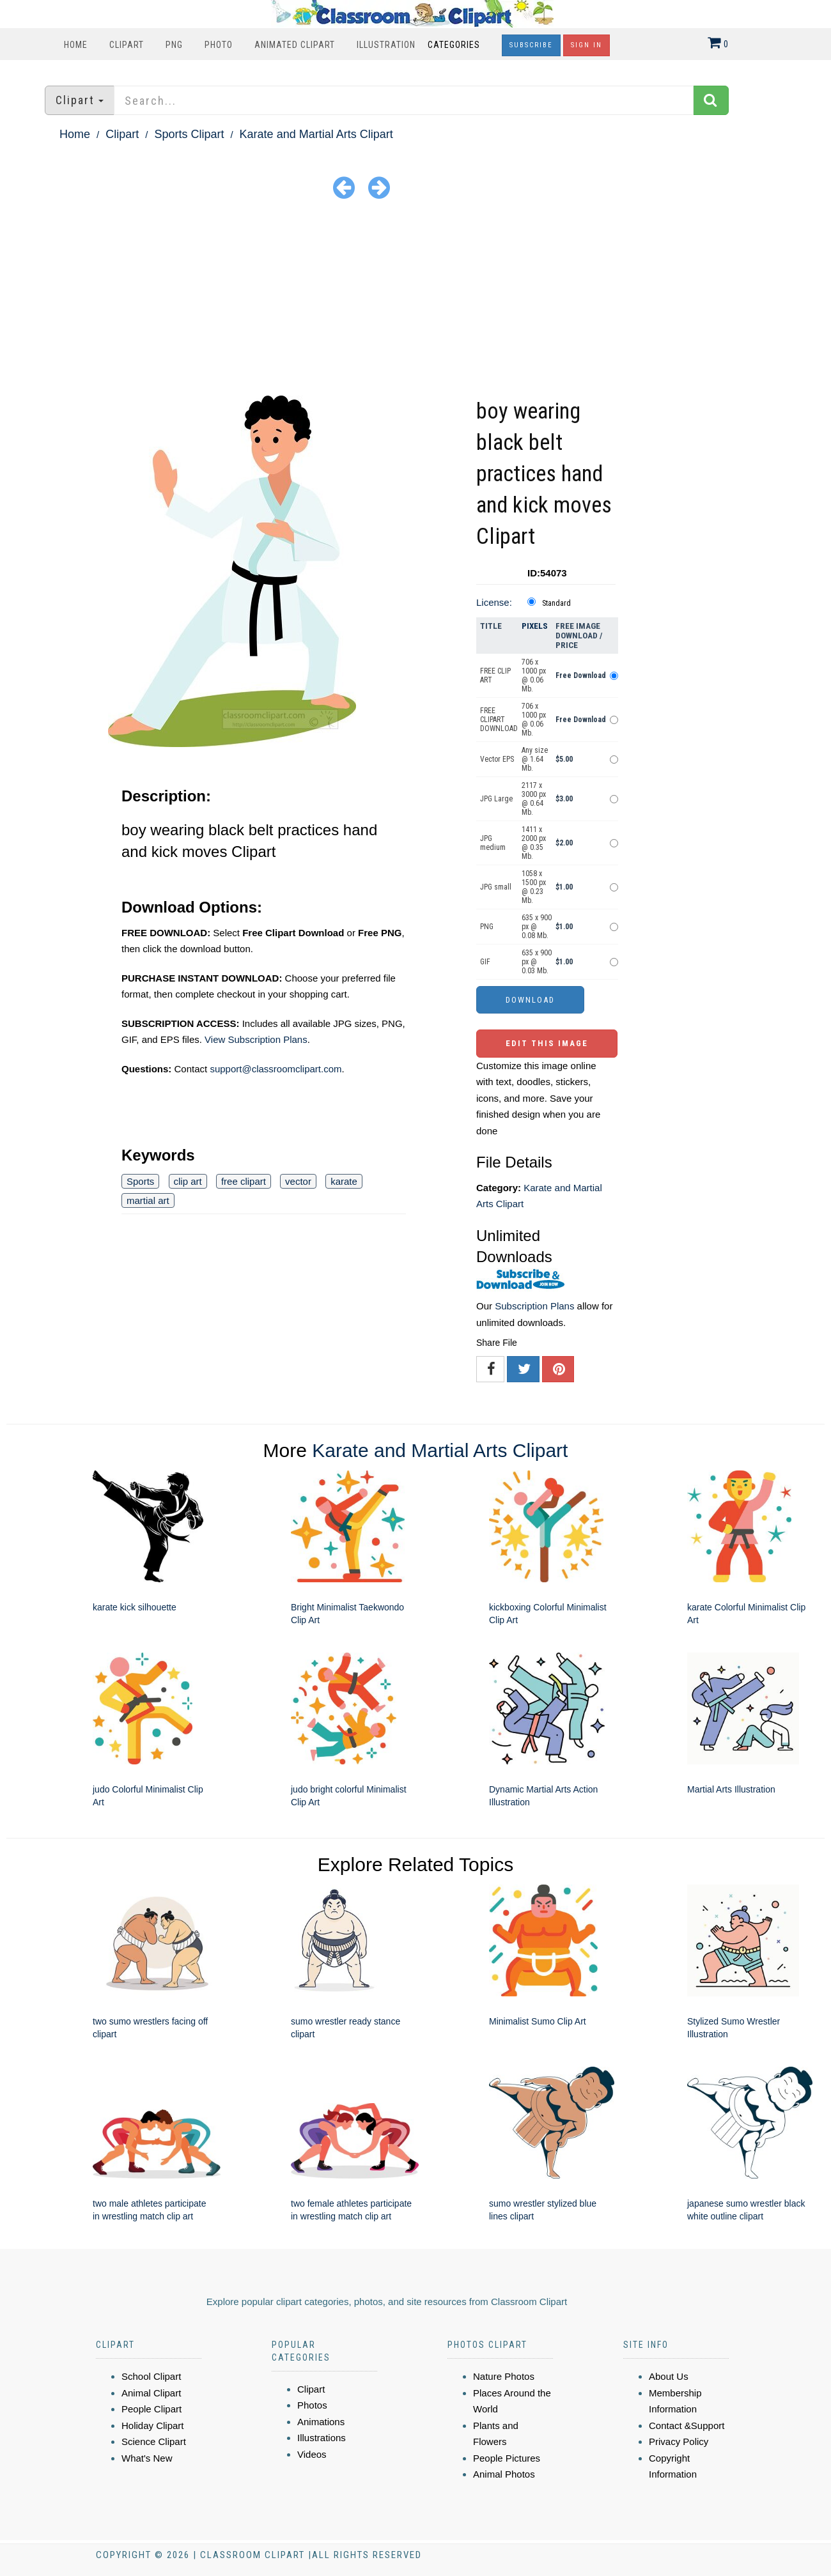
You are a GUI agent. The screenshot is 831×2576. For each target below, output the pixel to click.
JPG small (495, 887)
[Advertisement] (415, 299)
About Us (668, 2376)
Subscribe (531, 45)
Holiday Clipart (152, 2425)
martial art (148, 1200)
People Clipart (151, 2408)
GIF (485, 961)
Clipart (126, 45)
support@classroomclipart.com (275, 1068)
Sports (140, 1181)
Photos (312, 2405)
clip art (188, 1181)
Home (76, 45)
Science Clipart (153, 2441)
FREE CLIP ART (495, 675)
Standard (556, 603)
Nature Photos (503, 2376)
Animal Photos (504, 2474)
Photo (219, 45)
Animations (321, 2421)
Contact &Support (686, 2425)
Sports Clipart (189, 134)
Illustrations (321, 2437)
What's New (147, 2458)
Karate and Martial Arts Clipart (316, 134)
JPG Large (496, 798)
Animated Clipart (294, 45)
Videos (312, 2454)
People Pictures (506, 2458)
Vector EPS (497, 759)
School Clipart (151, 2376)
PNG (174, 45)
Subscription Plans (534, 1305)
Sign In (586, 45)
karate (343, 1181)
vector (298, 1181)
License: (494, 602)
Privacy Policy (678, 2441)
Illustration (386, 45)
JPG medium (493, 843)
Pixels (535, 626)
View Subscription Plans (256, 1039)
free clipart (243, 1181)
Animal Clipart (151, 2392)
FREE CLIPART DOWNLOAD (499, 719)
